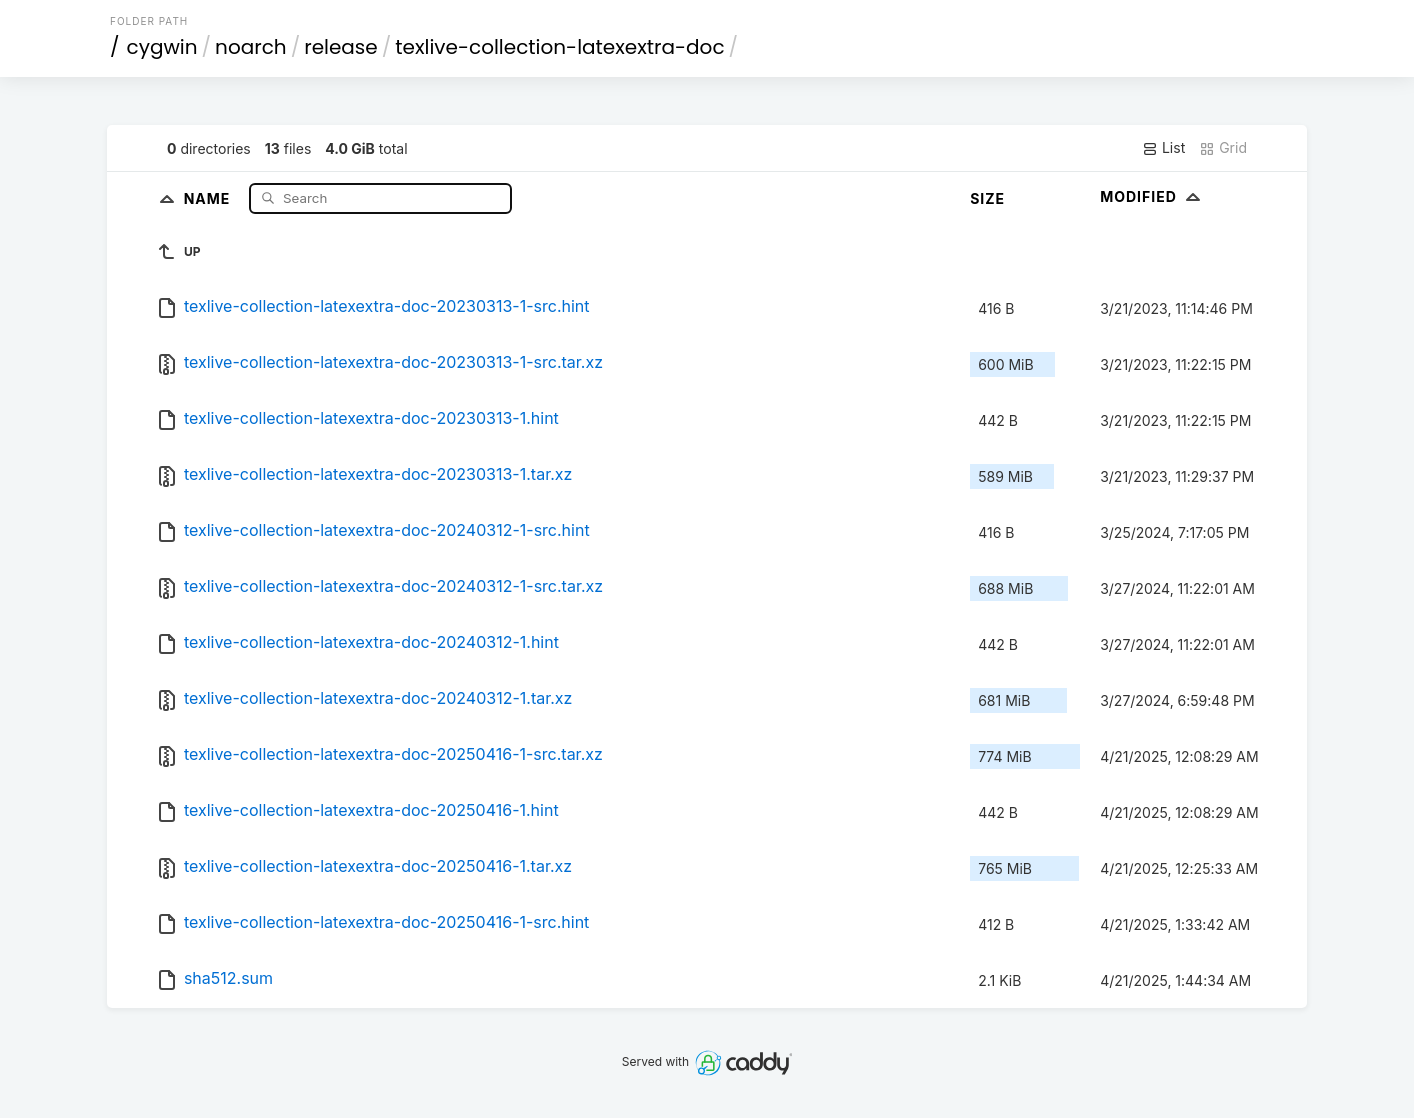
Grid (1223, 148)
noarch (251, 47)
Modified (1152, 196)
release (341, 47)
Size (987, 198)
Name (209, 197)
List (1163, 148)
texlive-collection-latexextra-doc (559, 47)
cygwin (162, 47)
